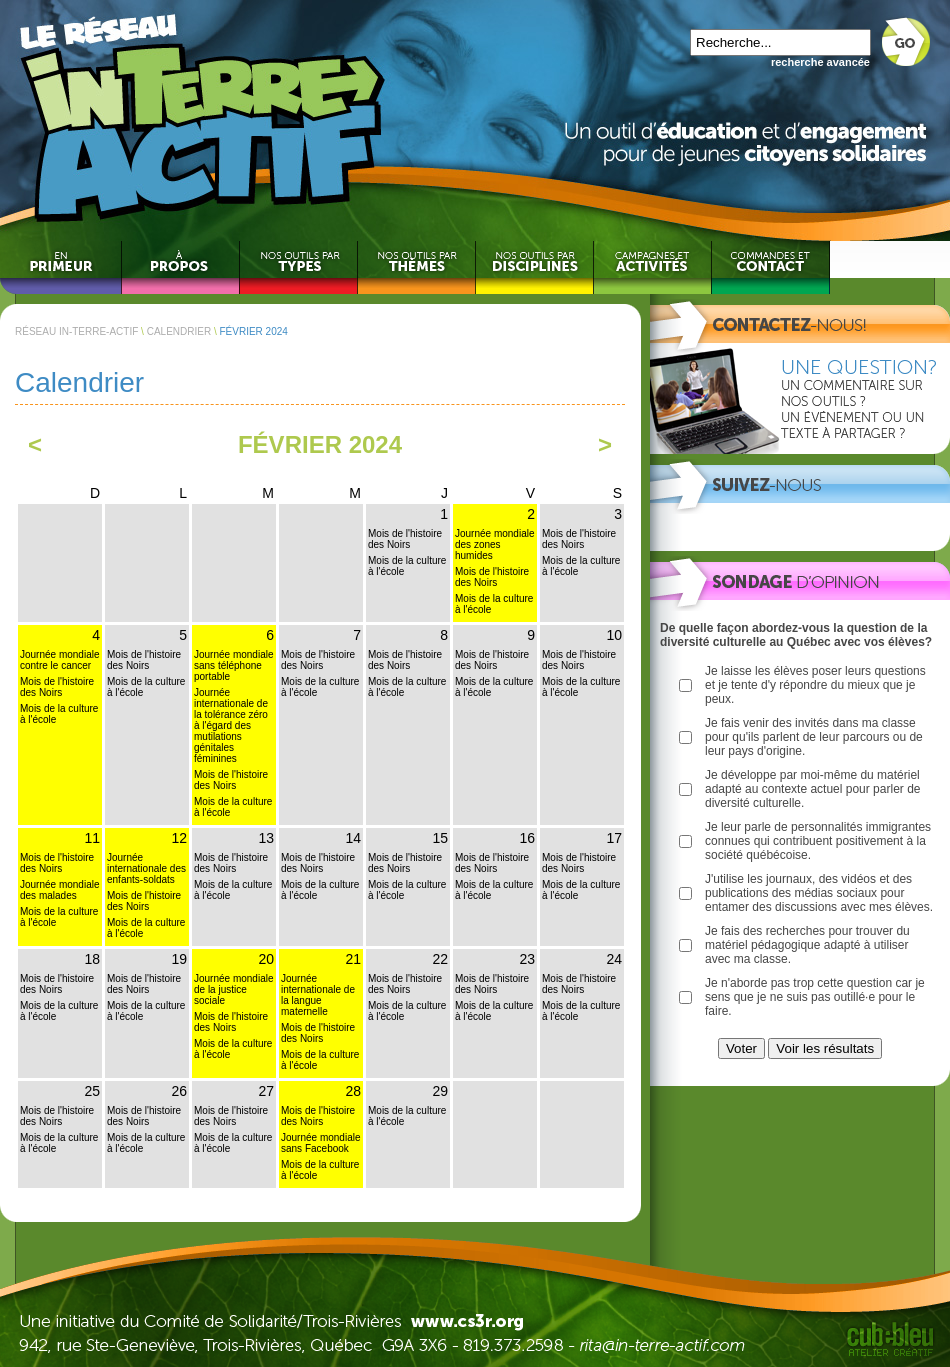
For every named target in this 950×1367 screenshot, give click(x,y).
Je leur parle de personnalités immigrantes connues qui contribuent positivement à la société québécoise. (818, 841)
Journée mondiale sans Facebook (321, 1143)
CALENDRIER (179, 331)
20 (266, 959)
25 (92, 1091)
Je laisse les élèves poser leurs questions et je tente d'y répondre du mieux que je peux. (815, 685)
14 (353, 838)
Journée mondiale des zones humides (495, 544)
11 (92, 838)
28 (353, 1091)
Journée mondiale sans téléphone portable (234, 665)
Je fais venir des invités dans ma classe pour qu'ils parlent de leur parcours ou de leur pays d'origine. (814, 737)
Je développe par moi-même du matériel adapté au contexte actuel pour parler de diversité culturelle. (812, 789)
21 (353, 959)
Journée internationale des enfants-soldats (146, 868)
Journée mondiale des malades (60, 890)
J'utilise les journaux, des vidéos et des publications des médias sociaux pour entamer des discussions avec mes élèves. (819, 893)
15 (440, 838)
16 (527, 838)
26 (179, 1091)
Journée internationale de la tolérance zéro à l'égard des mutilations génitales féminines (231, 725)
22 (440, 959)
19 (179, 959)
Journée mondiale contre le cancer (60, 660)
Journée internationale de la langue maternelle (318, 995)
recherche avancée (820, 62)
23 (527, 959)
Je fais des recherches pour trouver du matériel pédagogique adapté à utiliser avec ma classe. (807, 945)
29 (440, 1091)
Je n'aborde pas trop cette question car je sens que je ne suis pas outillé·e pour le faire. (815, 997)
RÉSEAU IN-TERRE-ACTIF (76, 331)
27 (266, 1091)
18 (92, 959)
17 (614, 838)
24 (614, 959)
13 (266, 838)
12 (179, 838)
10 (614, 635)
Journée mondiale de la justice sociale (234, 989)
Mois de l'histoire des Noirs (405, 539)
